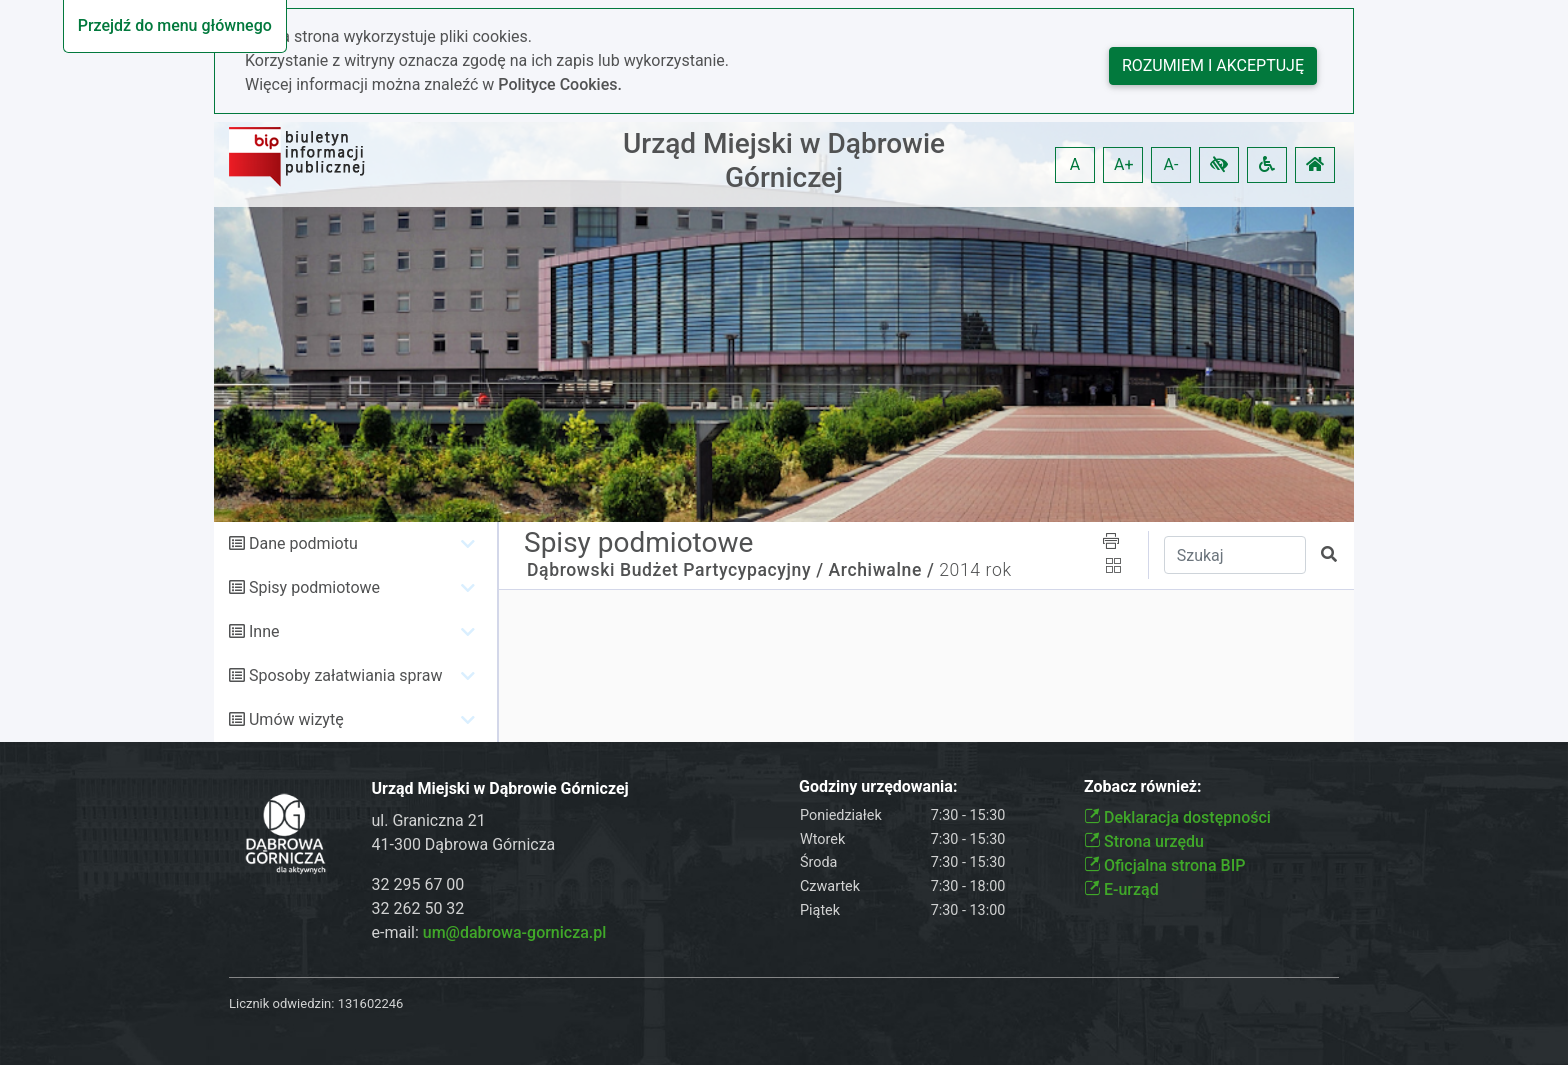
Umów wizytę (296, 719)
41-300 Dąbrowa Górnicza (464, 844)
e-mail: (489, 932)
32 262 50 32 (418, 908)
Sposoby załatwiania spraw (345, 675)
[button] (1219, 165)
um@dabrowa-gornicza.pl (515, 932)
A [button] (1075, 164)
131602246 (371, 1003)
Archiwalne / (882, 570)
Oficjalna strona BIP (1164, 865)
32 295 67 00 (418, 884)
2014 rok (975, 570)
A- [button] (1171, 164)
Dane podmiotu (303, 543)
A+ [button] (1124, 164)
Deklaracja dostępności (1177, 817)
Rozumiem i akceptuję (1213, 65)
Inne (264, 631)
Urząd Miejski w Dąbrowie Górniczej (784, 160)
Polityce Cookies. (560, 84)
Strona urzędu (1144, 841)
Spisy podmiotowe (314, 587)
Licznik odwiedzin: (281, 1003)
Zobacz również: (1143, 786)
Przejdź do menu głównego (175, 25)
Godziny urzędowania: (878, 786)
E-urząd (1121, 889)
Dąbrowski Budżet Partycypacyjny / (675, 570)
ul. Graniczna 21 (429, 820)
